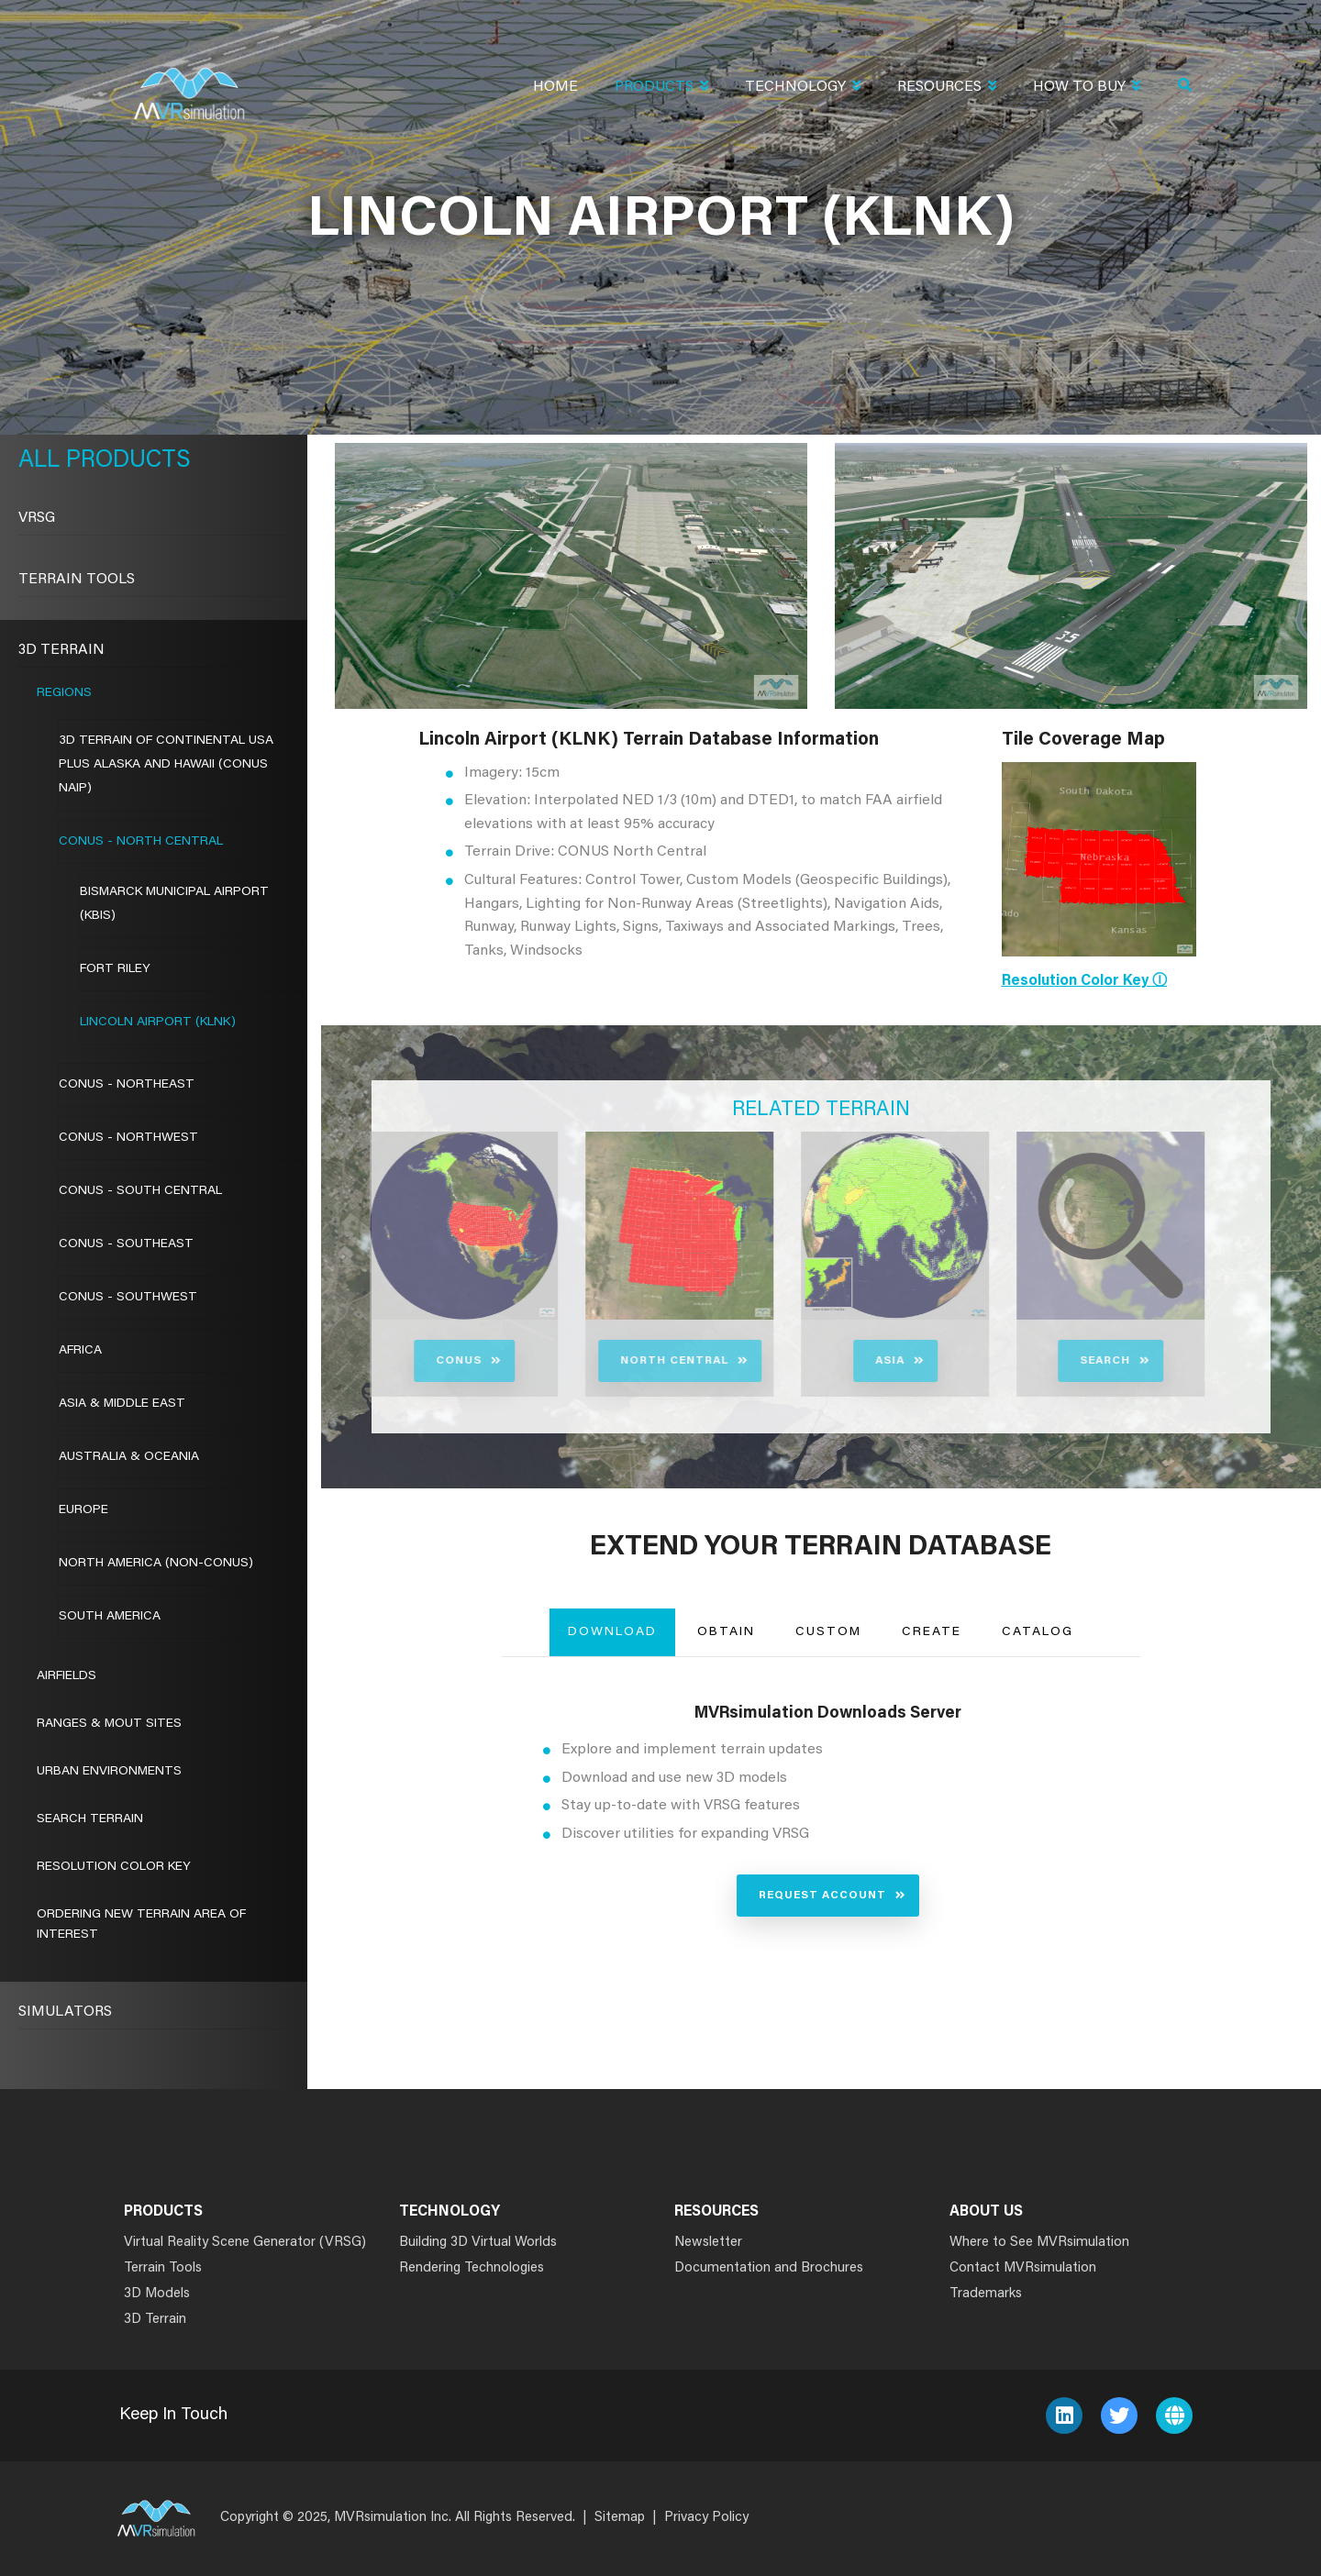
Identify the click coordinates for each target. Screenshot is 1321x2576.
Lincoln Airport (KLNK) (158, 1022)
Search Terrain (90, 1819)
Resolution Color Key (114, 1867)
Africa (80, 1350)
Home (555, 87)
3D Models (157, 2294)
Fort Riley (115, 969)
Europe (83, 1510)
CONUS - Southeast (126, 1244)
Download (612, 1632)
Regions (64, 693)
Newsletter (708, 2243)
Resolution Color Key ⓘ (1084, 981)
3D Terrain (61, 650)
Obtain (726, 1632)
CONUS (404, 1360)
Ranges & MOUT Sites (109, 1724)
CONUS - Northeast (126, 1084)
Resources (946, 88)
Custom (828, 1632)
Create (931, 1632)
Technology (802, 88)
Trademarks (985, 2294)
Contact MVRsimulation (1022, 2268)
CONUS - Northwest (128, 1138)
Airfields (66, 1676)
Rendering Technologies (471, 2268)
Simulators (65, 2012)
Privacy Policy (706, 2518)
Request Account (822, 1895)
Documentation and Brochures (768, 2268)
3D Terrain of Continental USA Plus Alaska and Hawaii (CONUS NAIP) (166, 765)
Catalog (1037, 1632)
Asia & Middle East (122, 1404)
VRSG (36, 518)
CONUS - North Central (141, 841)
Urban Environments (109, 1771)
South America (110, 1616)
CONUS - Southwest (128, 1297)
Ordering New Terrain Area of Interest (141, 1924)
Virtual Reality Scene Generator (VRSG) (245, 2243)
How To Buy (1086, 88)
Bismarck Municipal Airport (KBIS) (174, 904)
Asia (834, 1360)
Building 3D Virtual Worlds (478, 2243)
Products (661, 88)
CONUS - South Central (140, 1191)
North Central (619, 1360)
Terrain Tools (76, 579)
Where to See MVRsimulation (1039, 2243)
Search (1050, 1360)
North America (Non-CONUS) (156, 1563)
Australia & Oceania (129, 1457)
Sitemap (619, 2518)
